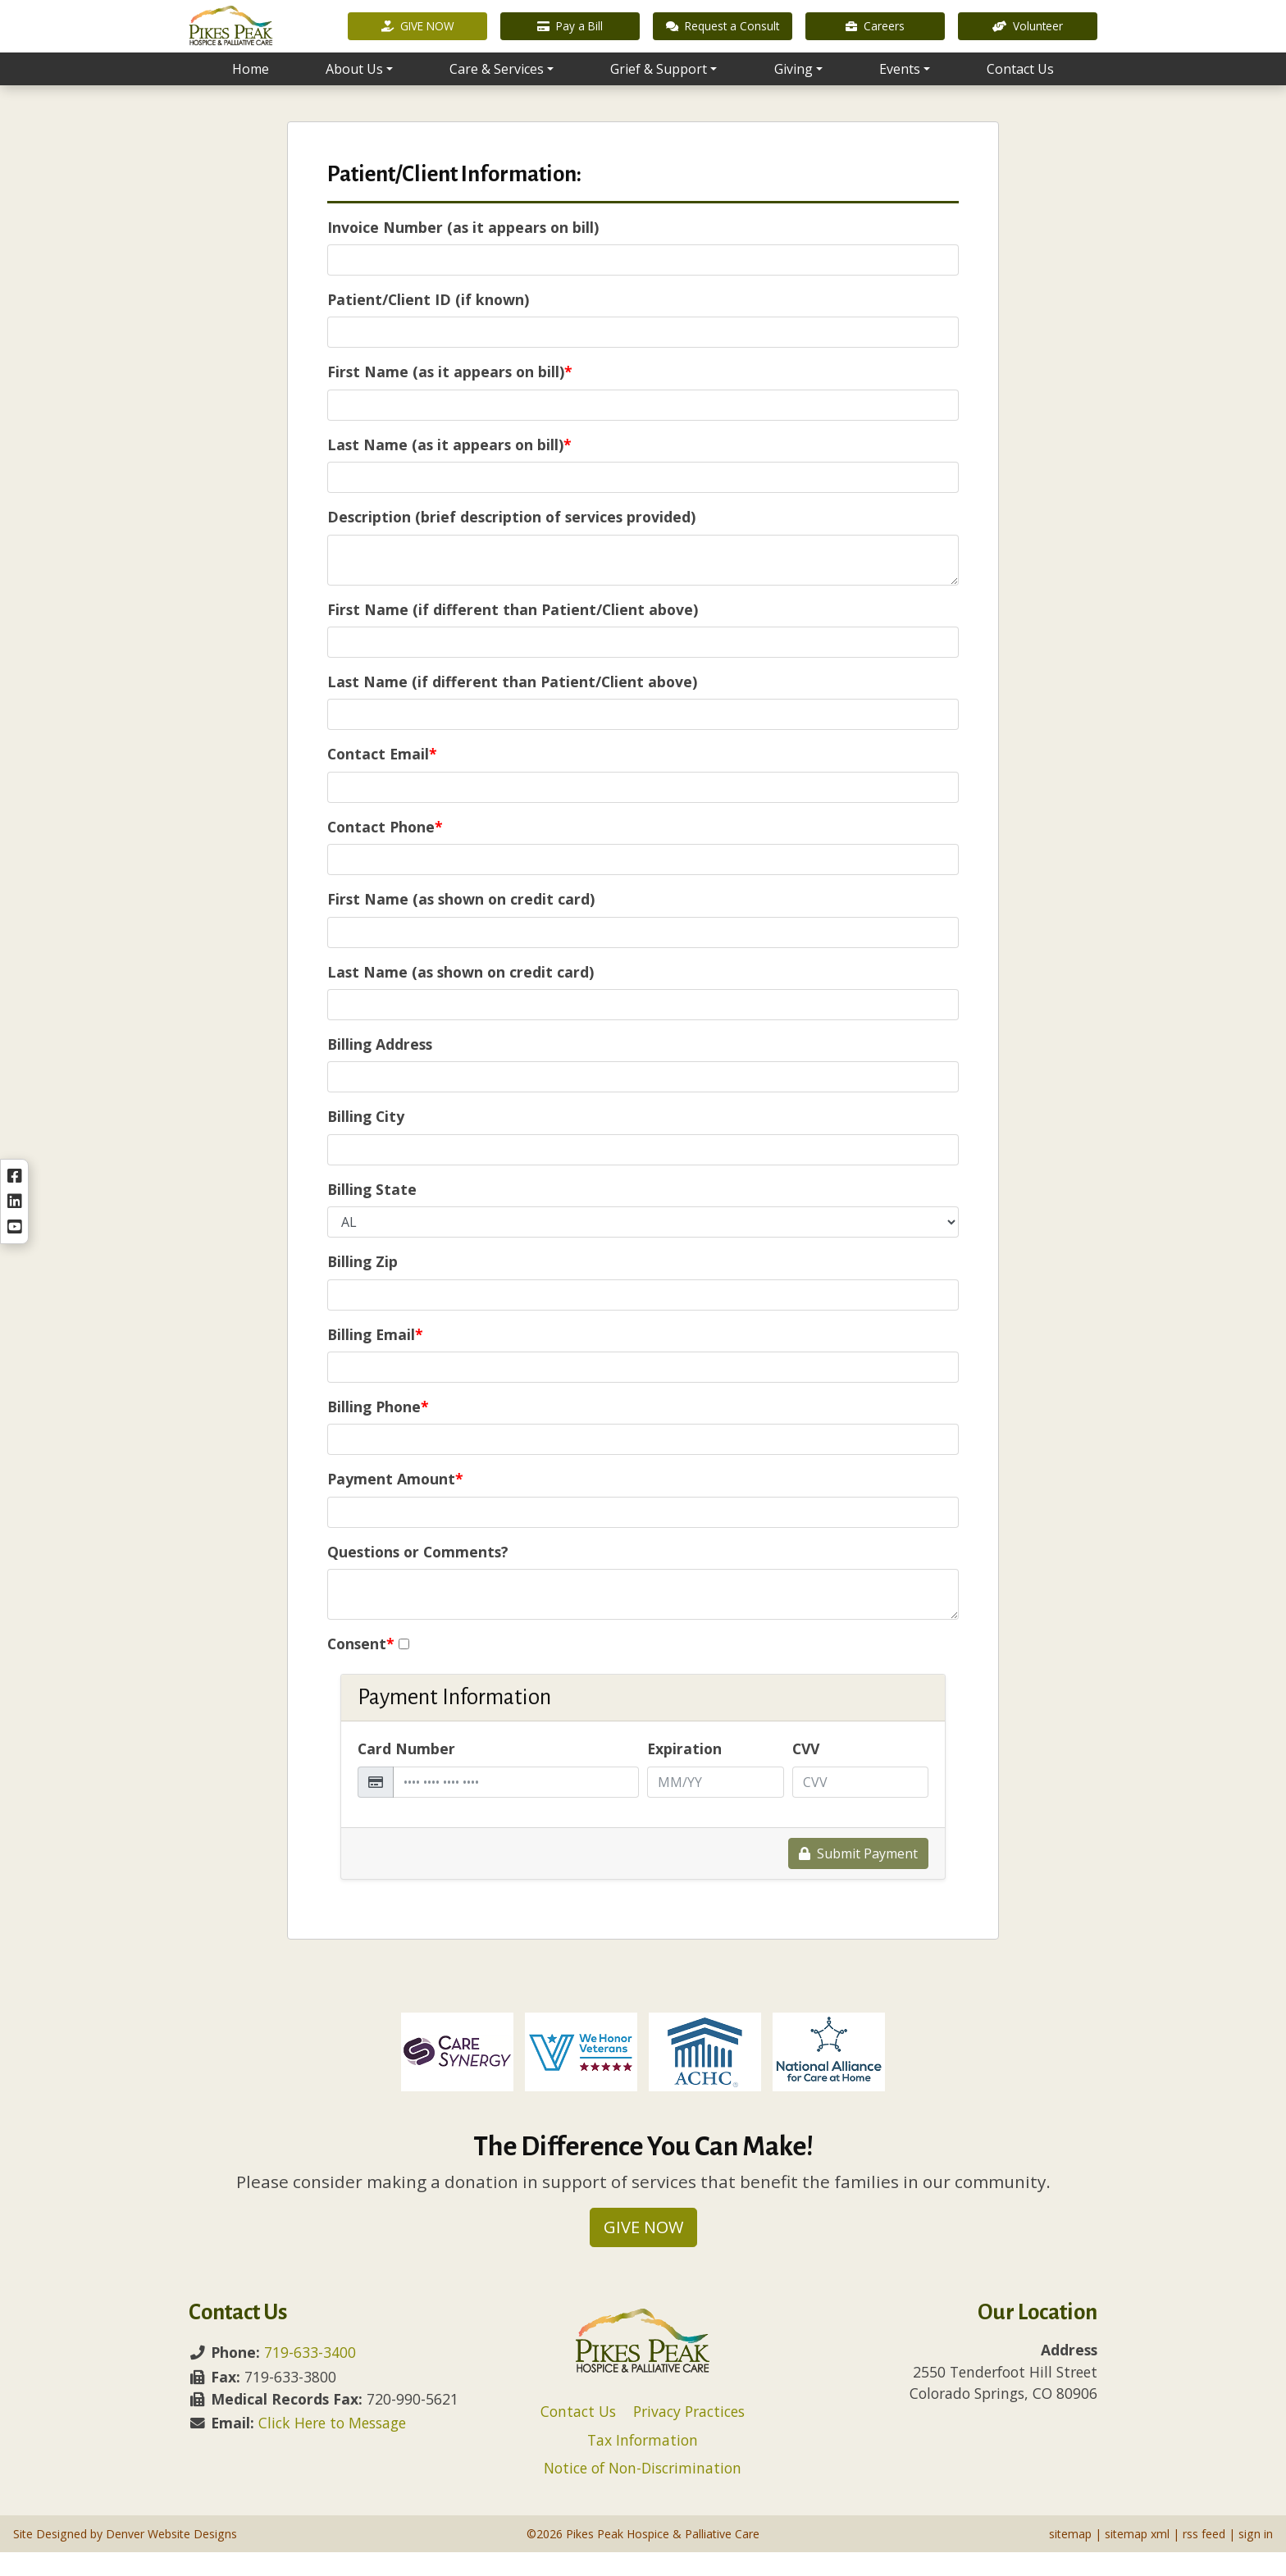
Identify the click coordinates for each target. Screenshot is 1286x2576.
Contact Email (382, 777)
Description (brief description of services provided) (511, 540)
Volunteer (1027, 36)
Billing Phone (378, 1430)
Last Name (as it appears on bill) (449, 468)
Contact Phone (385, 850)
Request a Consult (722, 36)
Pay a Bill (570, 36)
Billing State (372, 1213)
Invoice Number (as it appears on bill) (463, 251)
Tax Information (642, 2463)
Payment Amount (395, 1502)
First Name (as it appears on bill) (449, 395)
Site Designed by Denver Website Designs (125, 2557)
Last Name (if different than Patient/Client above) (512, 705)
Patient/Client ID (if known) (428, 323)
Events (899, 91)
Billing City (365, 1140)
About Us (354, 91)
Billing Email (375, 1358)
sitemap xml (1137, 2557)
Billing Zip (362, 1285)
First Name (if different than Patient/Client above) (512, 633)
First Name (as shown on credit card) (461, 922)
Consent (360, 1667)
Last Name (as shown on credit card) (460, 995)
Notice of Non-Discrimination (642, 2491)
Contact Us (1020, 91)
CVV (805, 1772)
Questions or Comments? (417, 1575)
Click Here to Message (332, 2446)
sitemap (1070, 2557)
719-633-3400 (310, 2376)
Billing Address (379, 1068)
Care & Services (496, 91)
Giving (793, 91)
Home (250, 91)
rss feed (1204, 2557)
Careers (875, 36)
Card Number (406, 1772)
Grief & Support (658, 91)
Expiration (684, 1772)
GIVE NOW (417, 36)
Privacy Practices (689, 2435)
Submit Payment (858, 1877)
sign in (1255, 2557)
